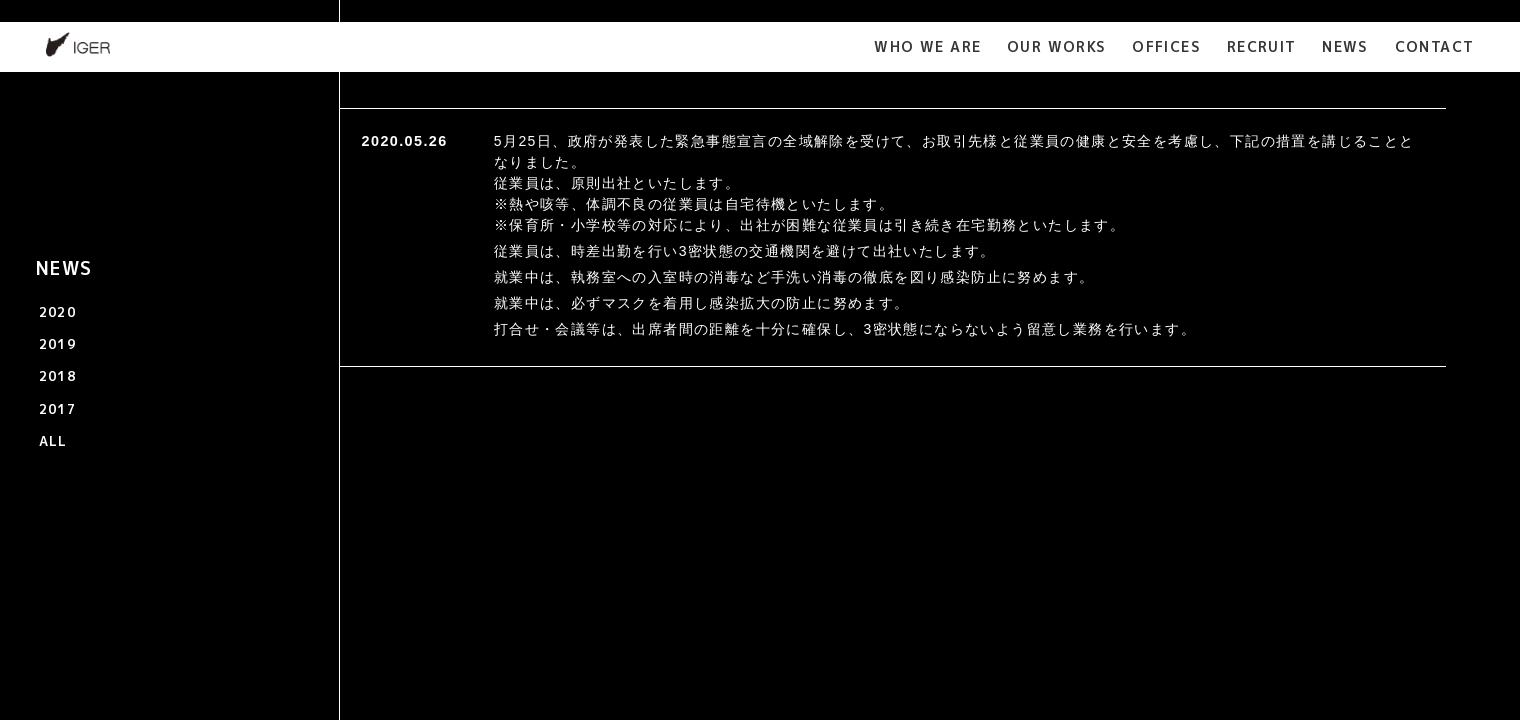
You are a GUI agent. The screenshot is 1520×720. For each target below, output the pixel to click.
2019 (58, 344)
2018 (58, 376)
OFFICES (1166, 46)
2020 (58, 312)
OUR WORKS (1057, 46)
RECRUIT (1262, 46)
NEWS (1345, 46)
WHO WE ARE (927, 46)
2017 (58, 409)
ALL (53, 441)
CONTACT (1435, 46)
